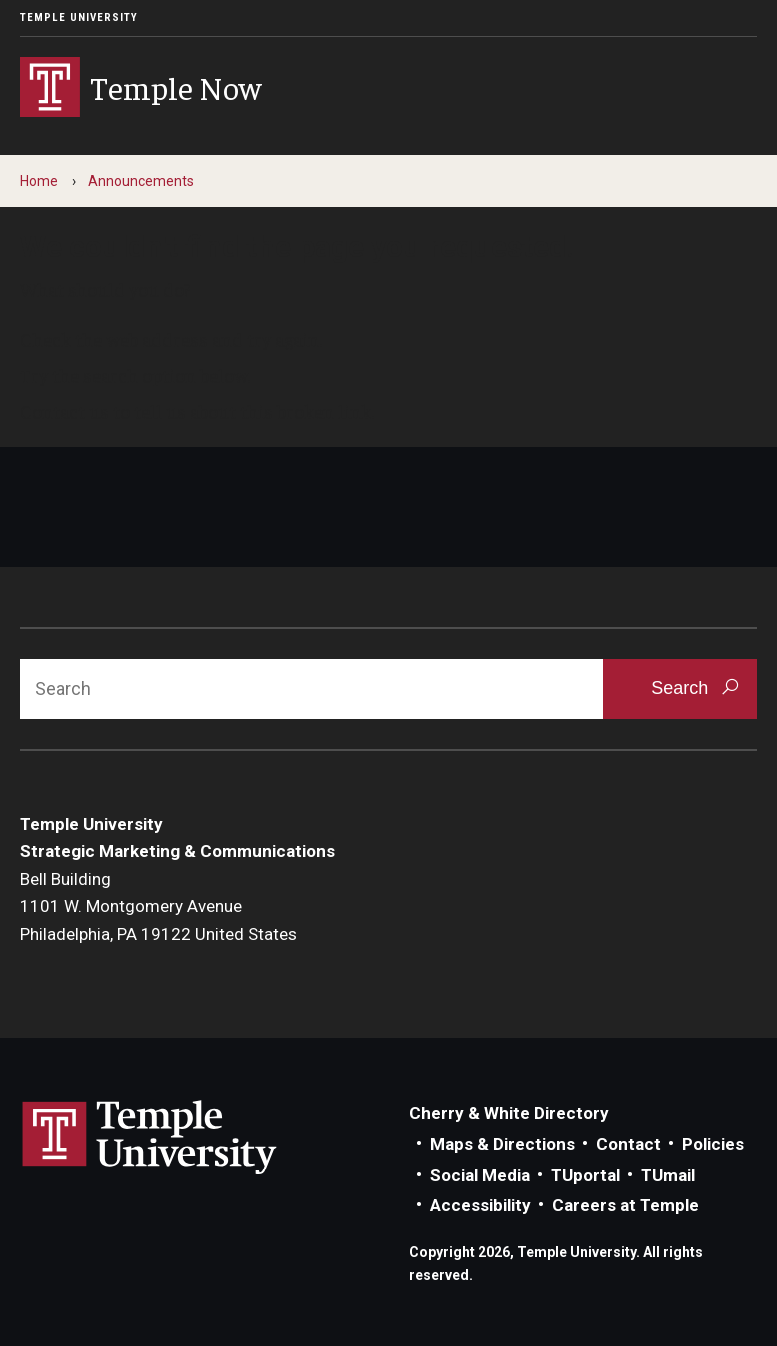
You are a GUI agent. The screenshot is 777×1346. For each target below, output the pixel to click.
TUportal (585, 1175)
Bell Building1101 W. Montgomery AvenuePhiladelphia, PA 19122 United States (158, 906)
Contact (628, 1144)
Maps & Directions (502, 1144)
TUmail (668, 1175)
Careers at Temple (625, 1205)
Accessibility (480, 1205)
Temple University (79, 17)
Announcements (141, 181)
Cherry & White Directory (509, 1113)
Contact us (64, 411)
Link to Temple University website (150, 1138)
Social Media (480, 1175)
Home (39, 181)
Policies (713, 1144)
